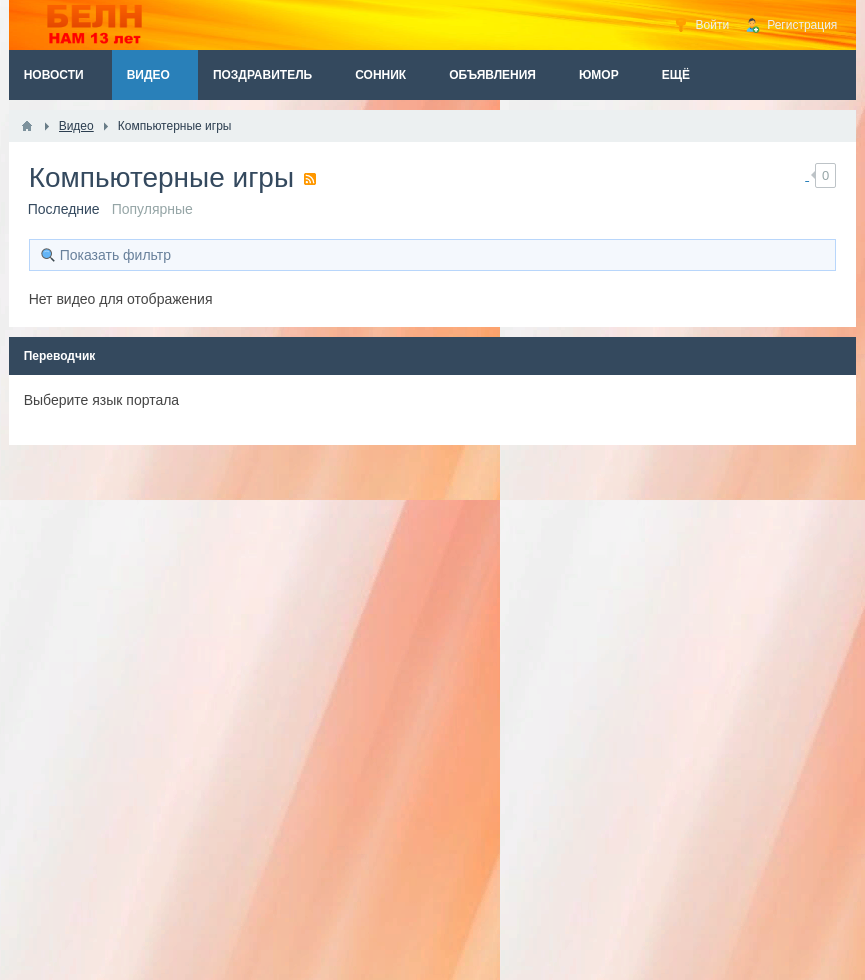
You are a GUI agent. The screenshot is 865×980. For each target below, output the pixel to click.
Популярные (152, 209)
